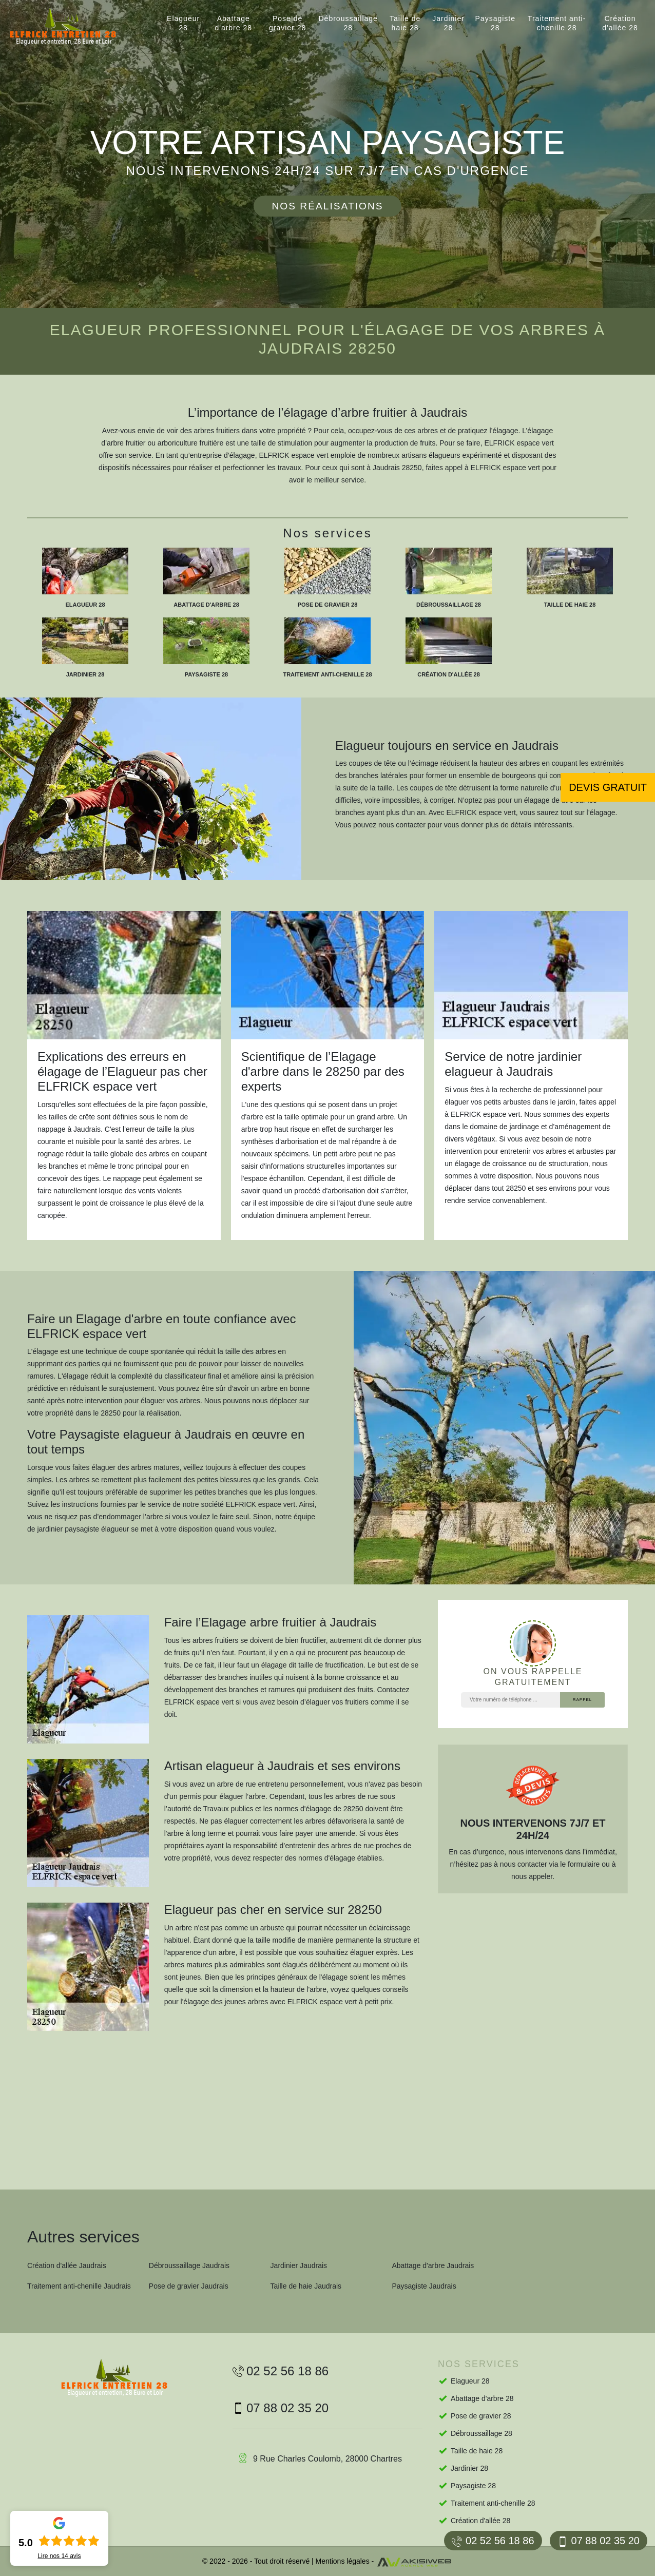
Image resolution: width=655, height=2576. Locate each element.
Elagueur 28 (183, 23)
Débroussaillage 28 (348, 23)
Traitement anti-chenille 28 (557, 23)
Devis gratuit (608, 787)
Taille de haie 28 (405, 23)
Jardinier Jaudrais (299, 2265)
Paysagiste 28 (495, 23)
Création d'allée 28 (620, 23)
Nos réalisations (327, 206)
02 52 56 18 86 (493, 2541)
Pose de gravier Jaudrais (188, 2286)
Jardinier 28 (448, 23)
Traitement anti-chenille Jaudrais (79, 2286)
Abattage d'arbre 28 (233, 23)
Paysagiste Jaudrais (424, 2286)
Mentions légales (343, 2561)
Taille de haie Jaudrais (306, 2286)
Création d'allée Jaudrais (66, 2265)
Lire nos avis (59, 2556)
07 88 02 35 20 (598, 2541)
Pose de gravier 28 (287, 23)
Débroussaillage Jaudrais (189, 2265)
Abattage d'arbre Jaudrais (433, 2265)
